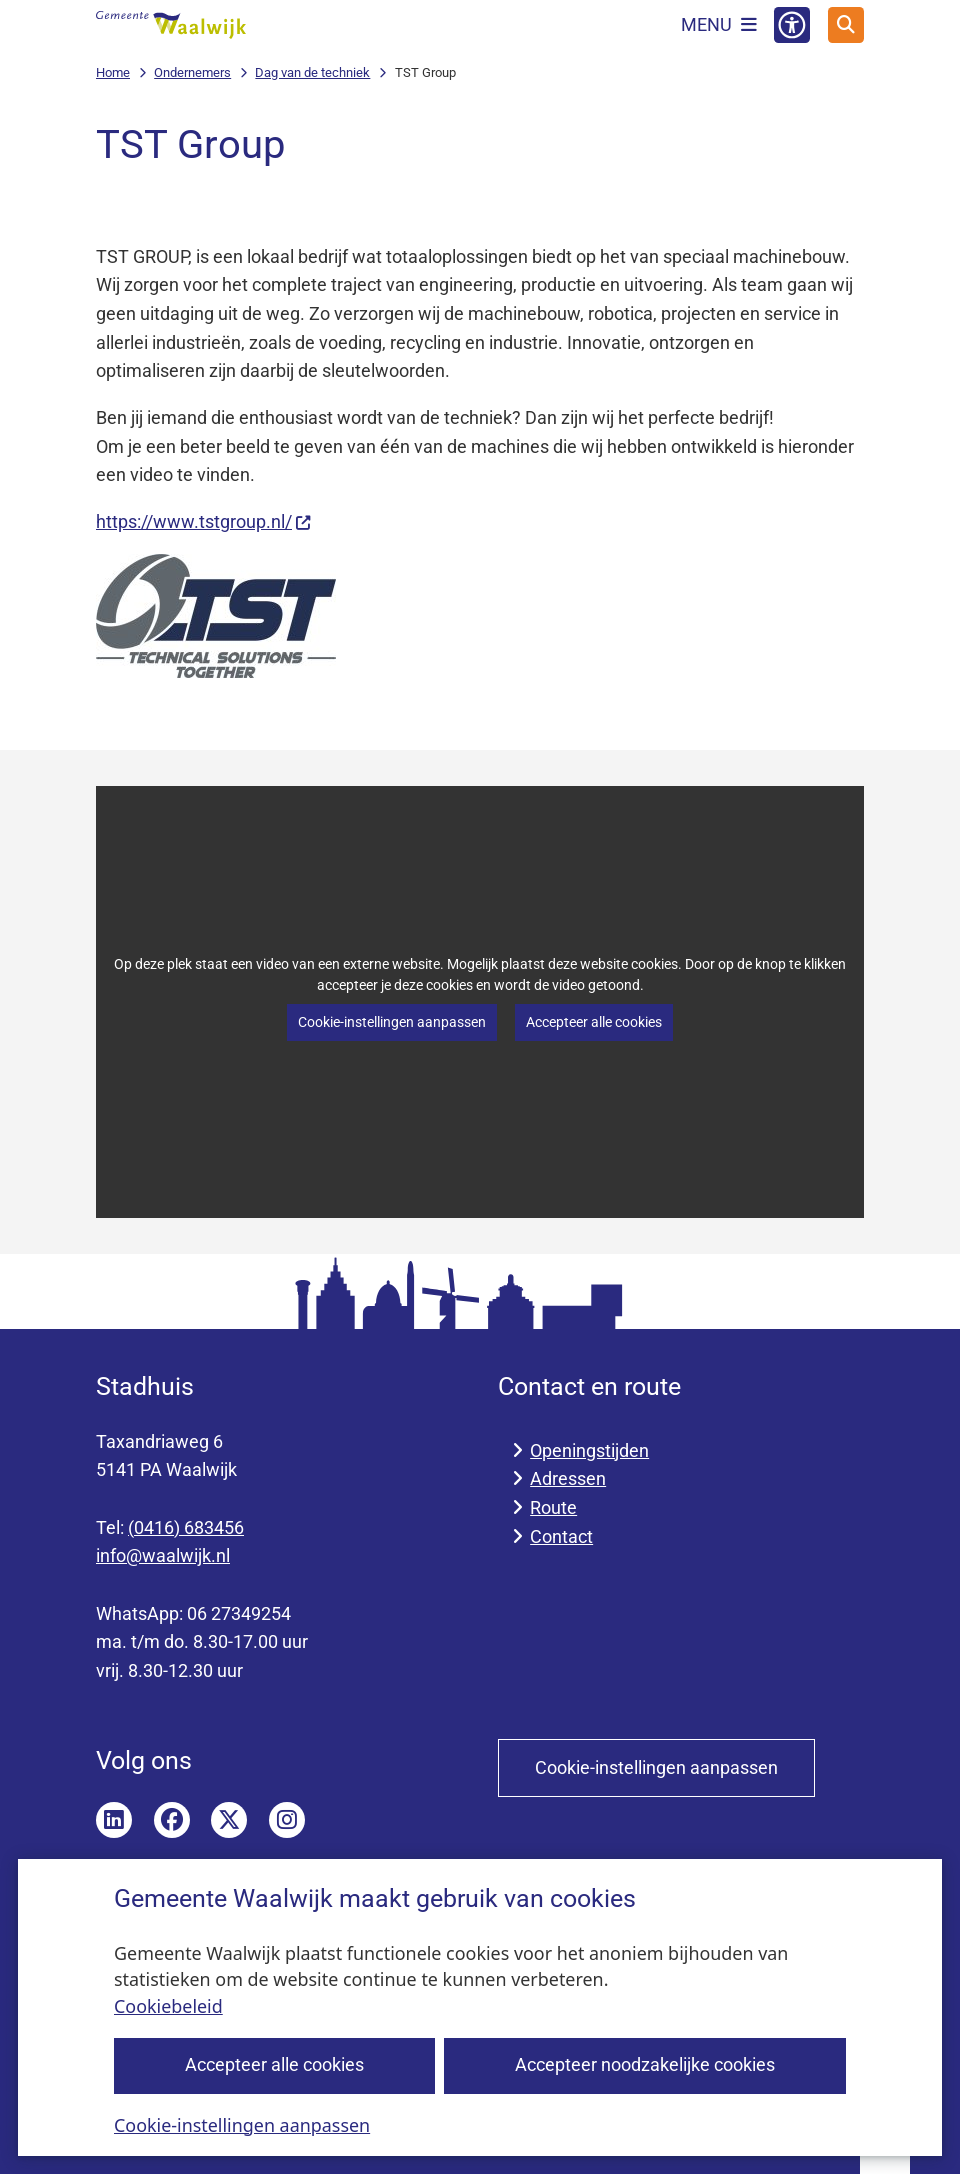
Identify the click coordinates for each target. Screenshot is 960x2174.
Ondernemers (192, 72)
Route (553, 1507)
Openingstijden (589, 1450)
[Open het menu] (719, 25)
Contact (561, 1536)
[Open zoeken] (846, 25)
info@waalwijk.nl (163, 1555)
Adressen (568, 1478)
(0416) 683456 (186, 1527)
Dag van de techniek (312, 72)
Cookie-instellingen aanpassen (242, 2124)
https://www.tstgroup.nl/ (204, 521)
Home (113, 72)
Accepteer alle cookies (274, 2064)
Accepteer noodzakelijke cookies (645, 2064)
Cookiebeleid (168, 2006)
